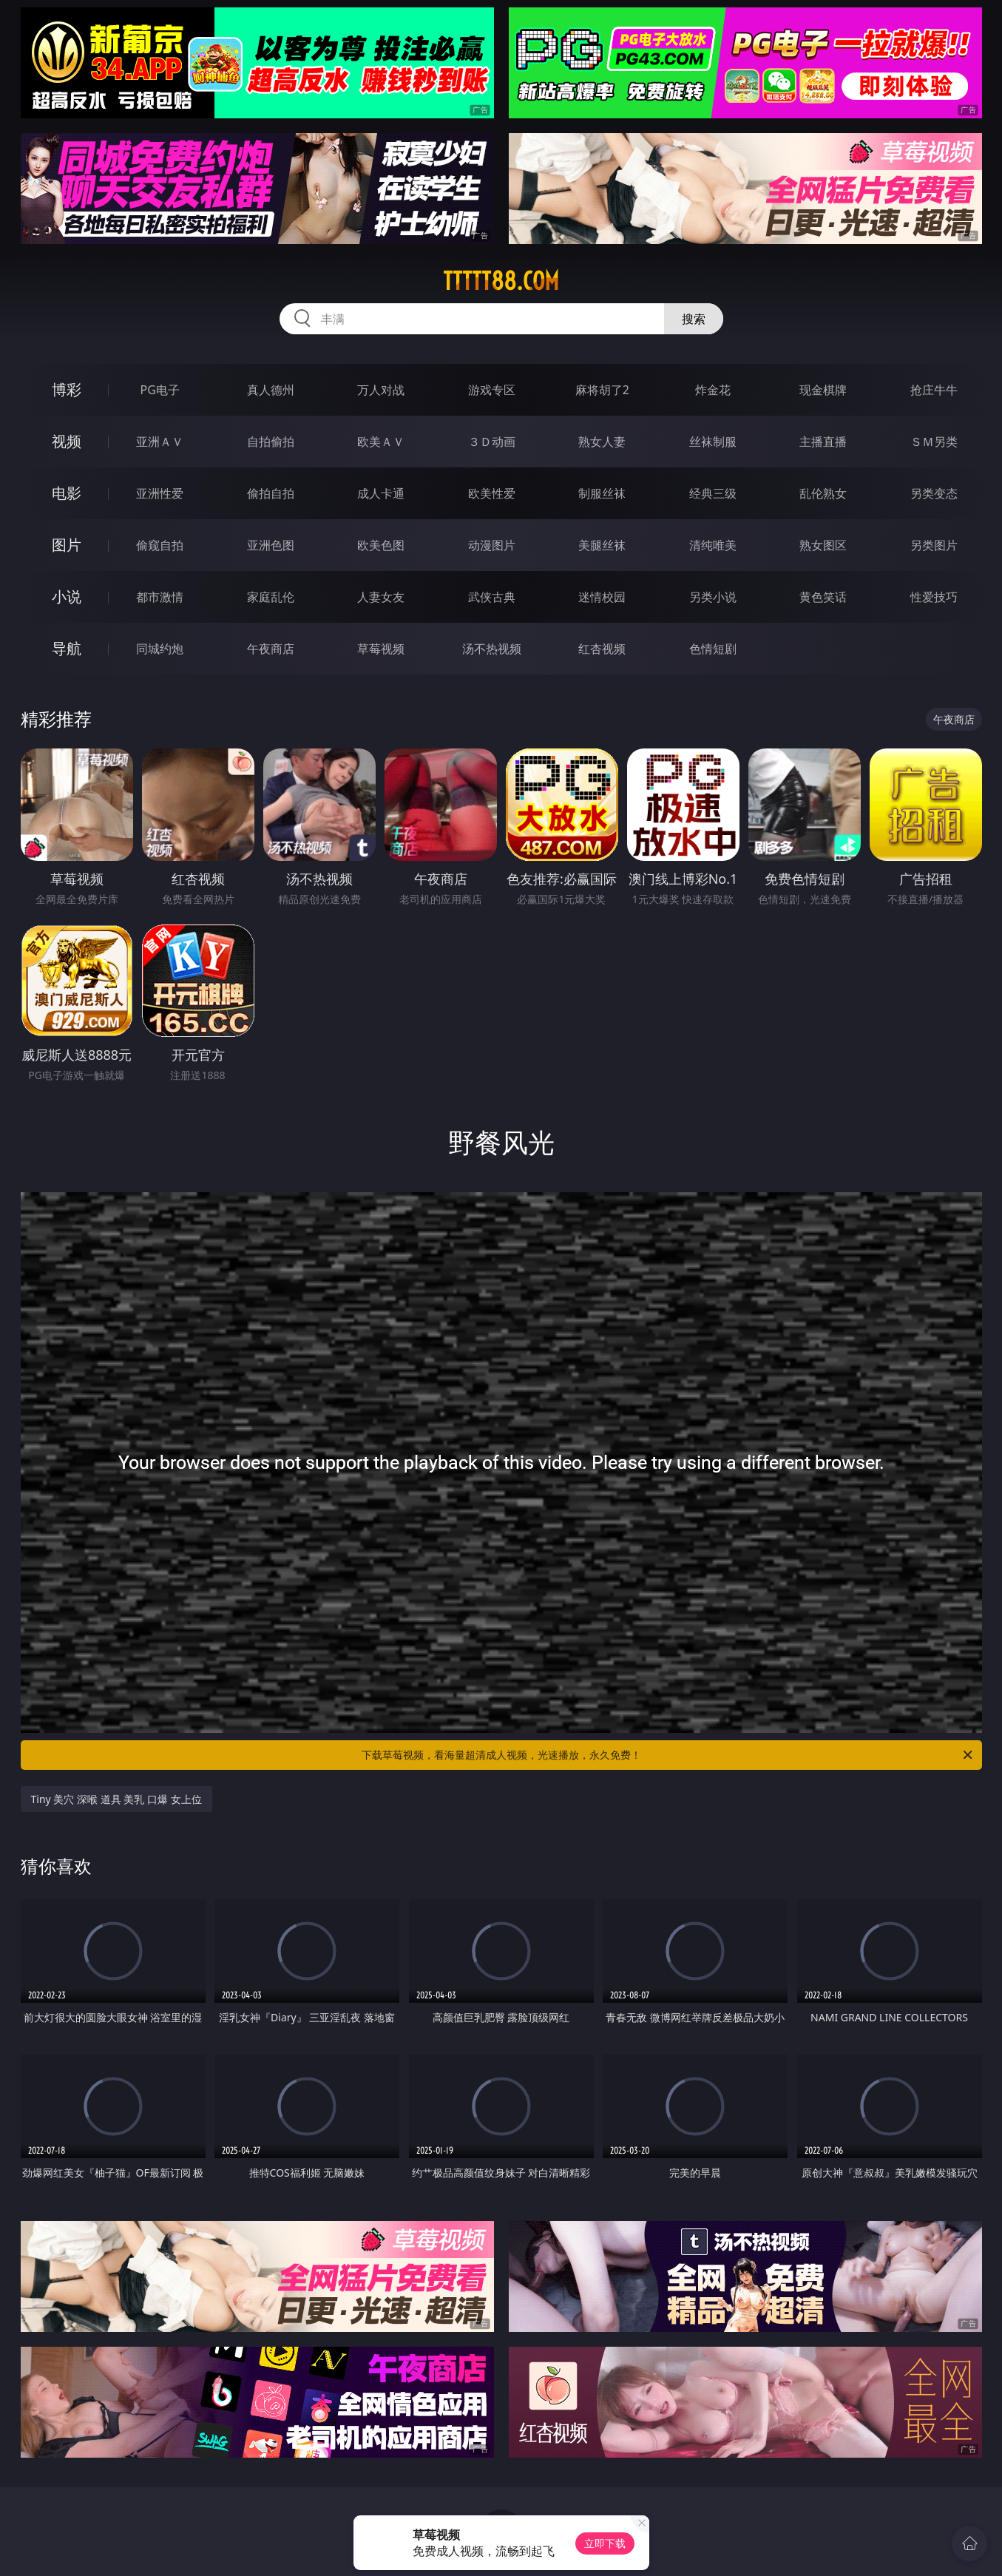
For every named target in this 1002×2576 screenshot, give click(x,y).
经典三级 (713, 493)
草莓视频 (380, 648)
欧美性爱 (491, 493)
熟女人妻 (602, 441)
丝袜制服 (713, 441)
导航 (66, 648)
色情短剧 (713, 648)
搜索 (693, 319)
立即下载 (605, 2543)
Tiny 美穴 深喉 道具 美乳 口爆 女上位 (116, 1799)
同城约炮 (159, 648)
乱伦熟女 (823, 493)
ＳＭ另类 (934, 441)
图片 (66, 545)
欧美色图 (380, 545)
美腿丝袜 (602, 545)
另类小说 (713, 597)
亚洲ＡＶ (159, 441)
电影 (66, 493)
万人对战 (380, 390)
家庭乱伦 (270, 597)
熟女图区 (823, 545)
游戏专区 (491, 390)
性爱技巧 (934, 597)
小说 (66, 596)
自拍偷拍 (270, 441)
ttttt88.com (501, 281)
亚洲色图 (270, 545)
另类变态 (934, 493)
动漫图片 (491, 545)
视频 (66, 441)
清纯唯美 (713, 545)
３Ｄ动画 (491, 441)
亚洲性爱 (159, 493)
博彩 (66, 389)
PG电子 (160, 390)
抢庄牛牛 (934, 390)
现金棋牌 (823, 390)
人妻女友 (380, 597)
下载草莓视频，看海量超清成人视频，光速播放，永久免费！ (668, 1755)
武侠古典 (491, 597)
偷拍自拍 (270, 493)
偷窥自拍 (159, 545)
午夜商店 (270, 648)
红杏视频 (602, 648)
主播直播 (823, 441)
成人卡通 (380, 493)
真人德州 (270, 390)
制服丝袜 (602, 493)
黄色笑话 (823, 597)
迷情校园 (602, 597)
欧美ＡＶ (380, 441)
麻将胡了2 (602, 390)
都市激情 (159, 597)
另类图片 (934, 545)
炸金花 (713, 390)
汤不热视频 (491, 648)
